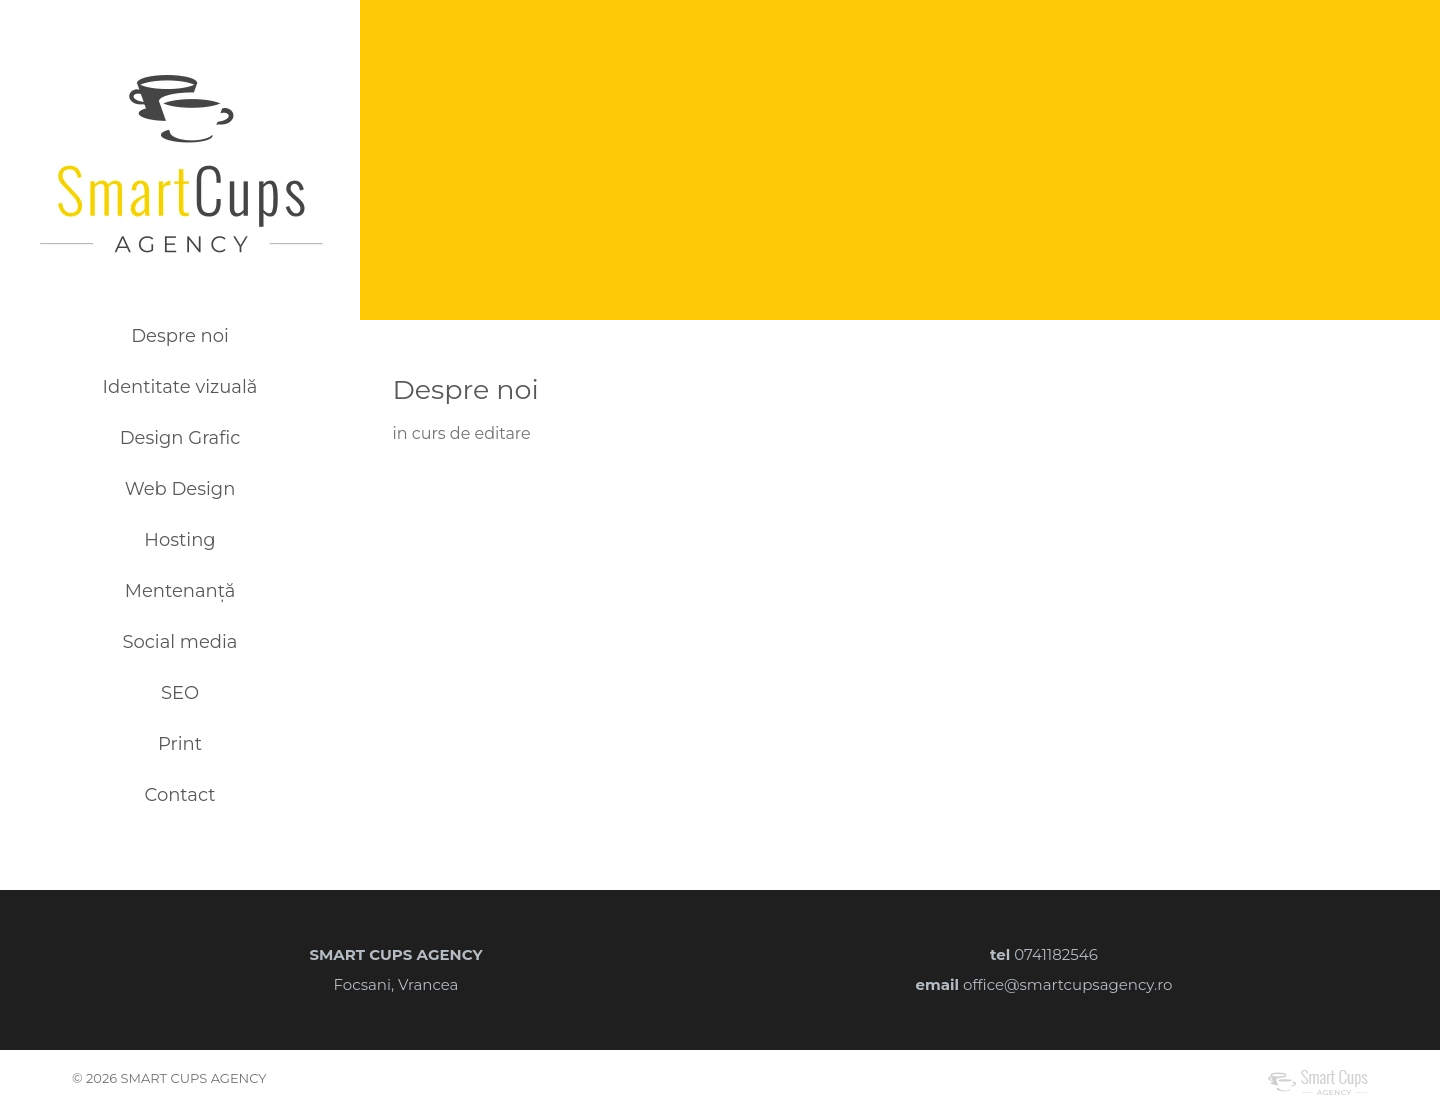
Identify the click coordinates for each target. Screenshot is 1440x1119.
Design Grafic (180, 438)
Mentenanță (180, 591)
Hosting (179, 540)
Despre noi (180, 336)
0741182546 (1056, 954)
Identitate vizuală (180, 387)
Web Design (180, 489)
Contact (180, 795)
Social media (179, 642)
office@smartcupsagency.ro (1067, 984)
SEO (180, 693)
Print (180, 744)
